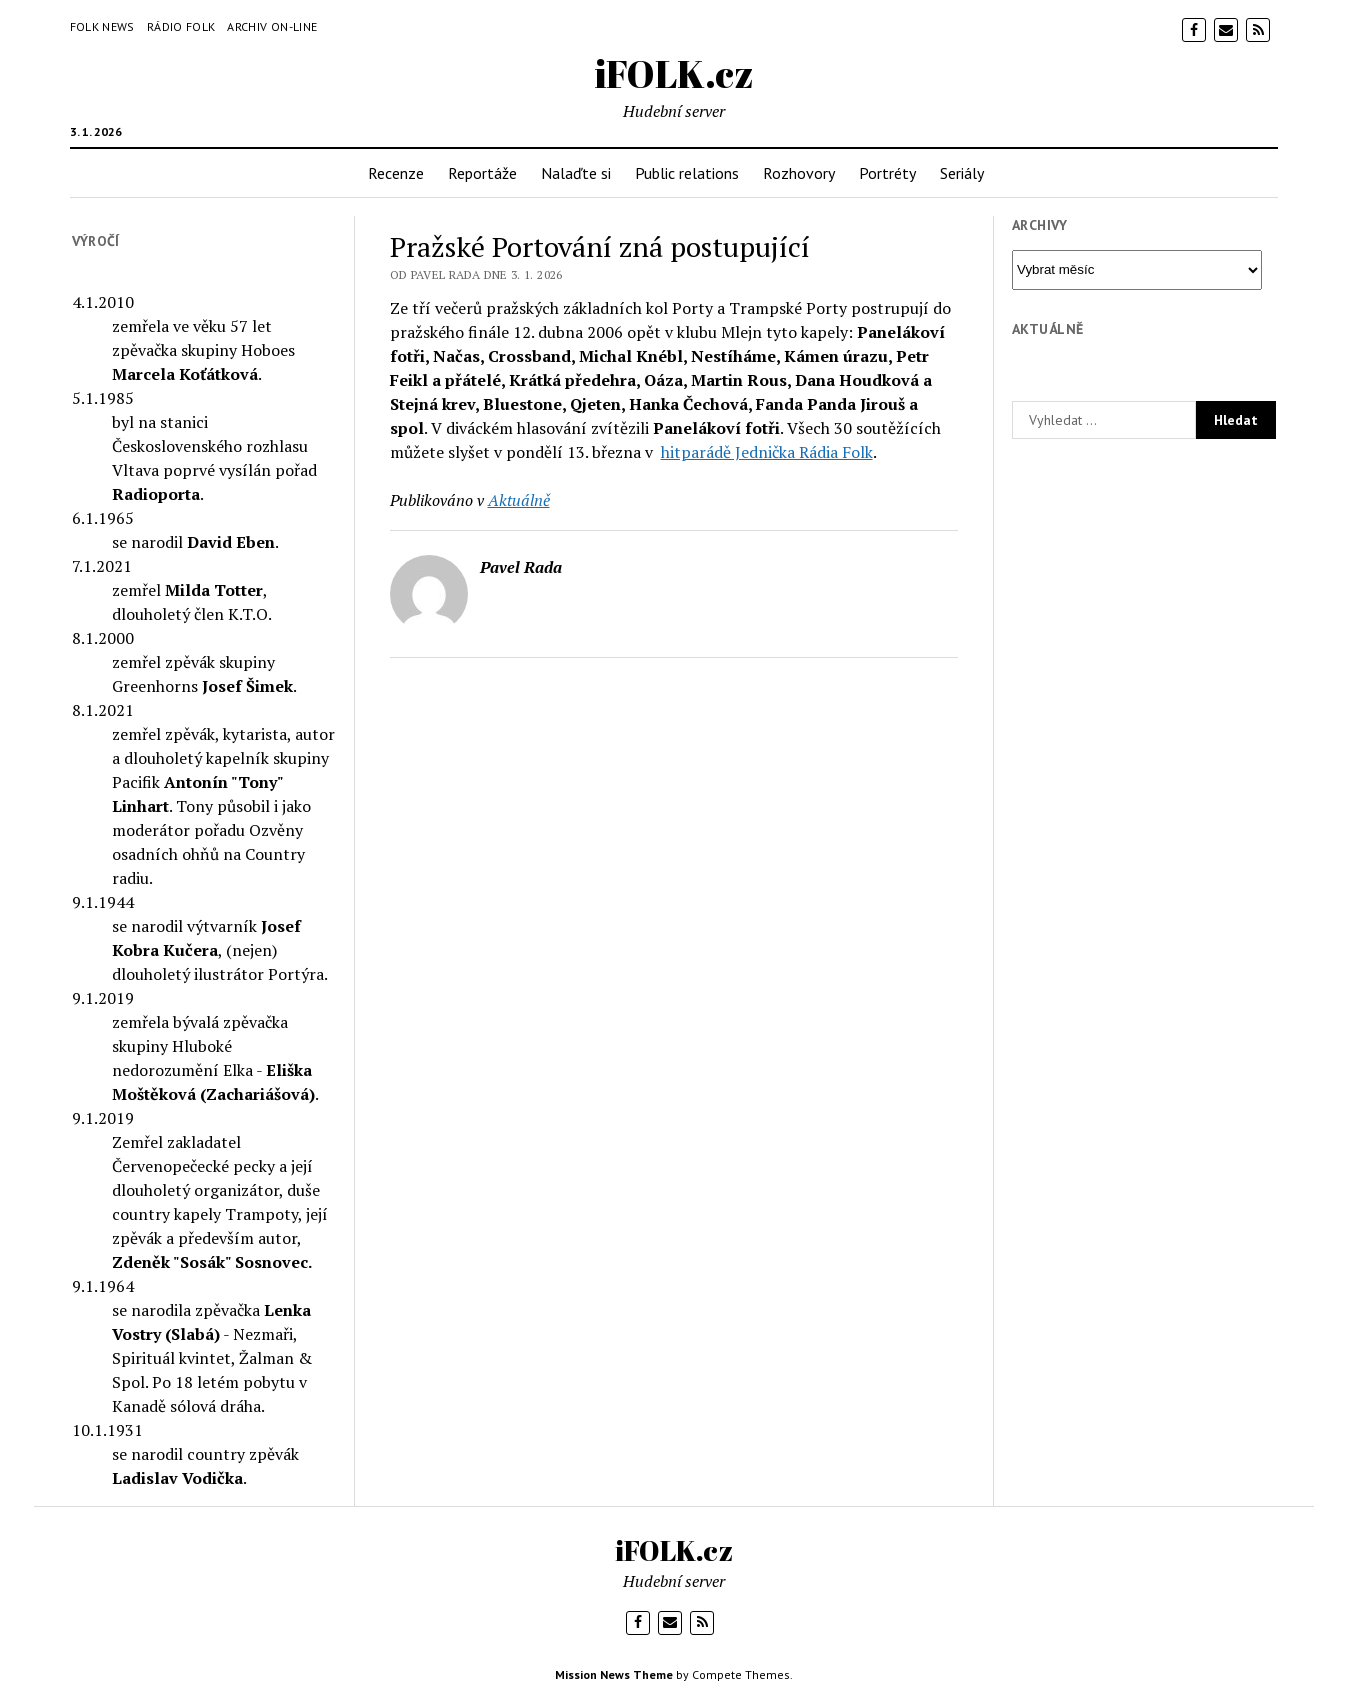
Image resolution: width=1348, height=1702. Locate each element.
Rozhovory (799, 173)
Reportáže (482, 173)
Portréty (887, 173)
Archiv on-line (272, 26)
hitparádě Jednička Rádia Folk (767, 452)
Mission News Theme (614, 1674)
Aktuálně (519, 500)
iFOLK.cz (674, 73)
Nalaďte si (576, 173)
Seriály (962, 173)
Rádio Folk (181, 26)
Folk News (102, 26)
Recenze (396, 173)
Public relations (687, 173)
